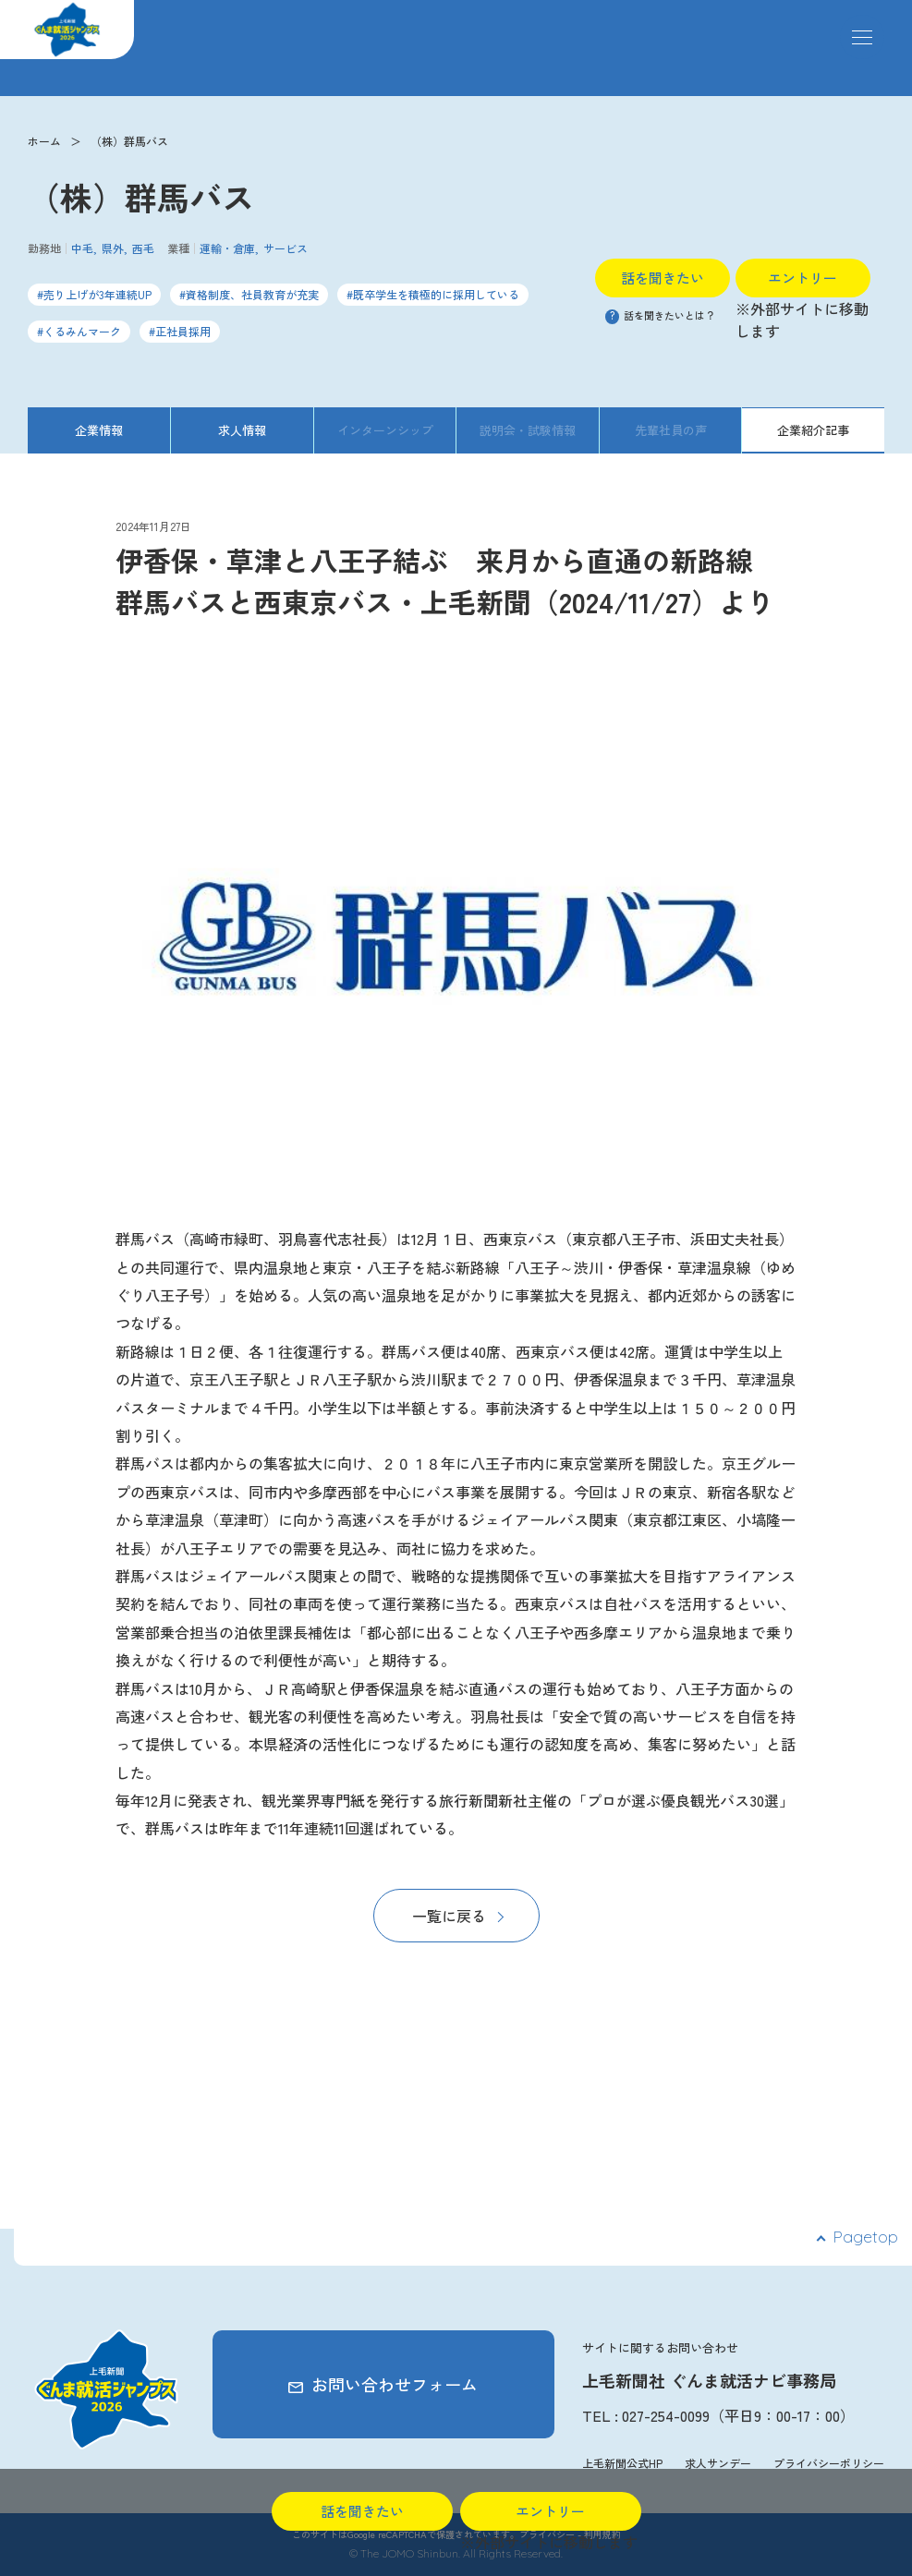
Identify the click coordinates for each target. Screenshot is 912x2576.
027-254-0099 (666, 2415)
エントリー (802, 277)
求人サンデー (718, 2463)
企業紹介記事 (813, 430)
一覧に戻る (449, 1916)
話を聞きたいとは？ (660, 315)
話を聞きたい (662, 277)
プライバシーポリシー (828, 2463)
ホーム (44, 141)
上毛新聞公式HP (622, 2463)
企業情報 (99, 430)
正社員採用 (183, 331)
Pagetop (865, 2236)
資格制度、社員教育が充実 (252, 294)
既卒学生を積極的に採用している (436, 294)
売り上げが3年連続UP (97, 294)
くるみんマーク (82, 331)
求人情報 (242, 430)
